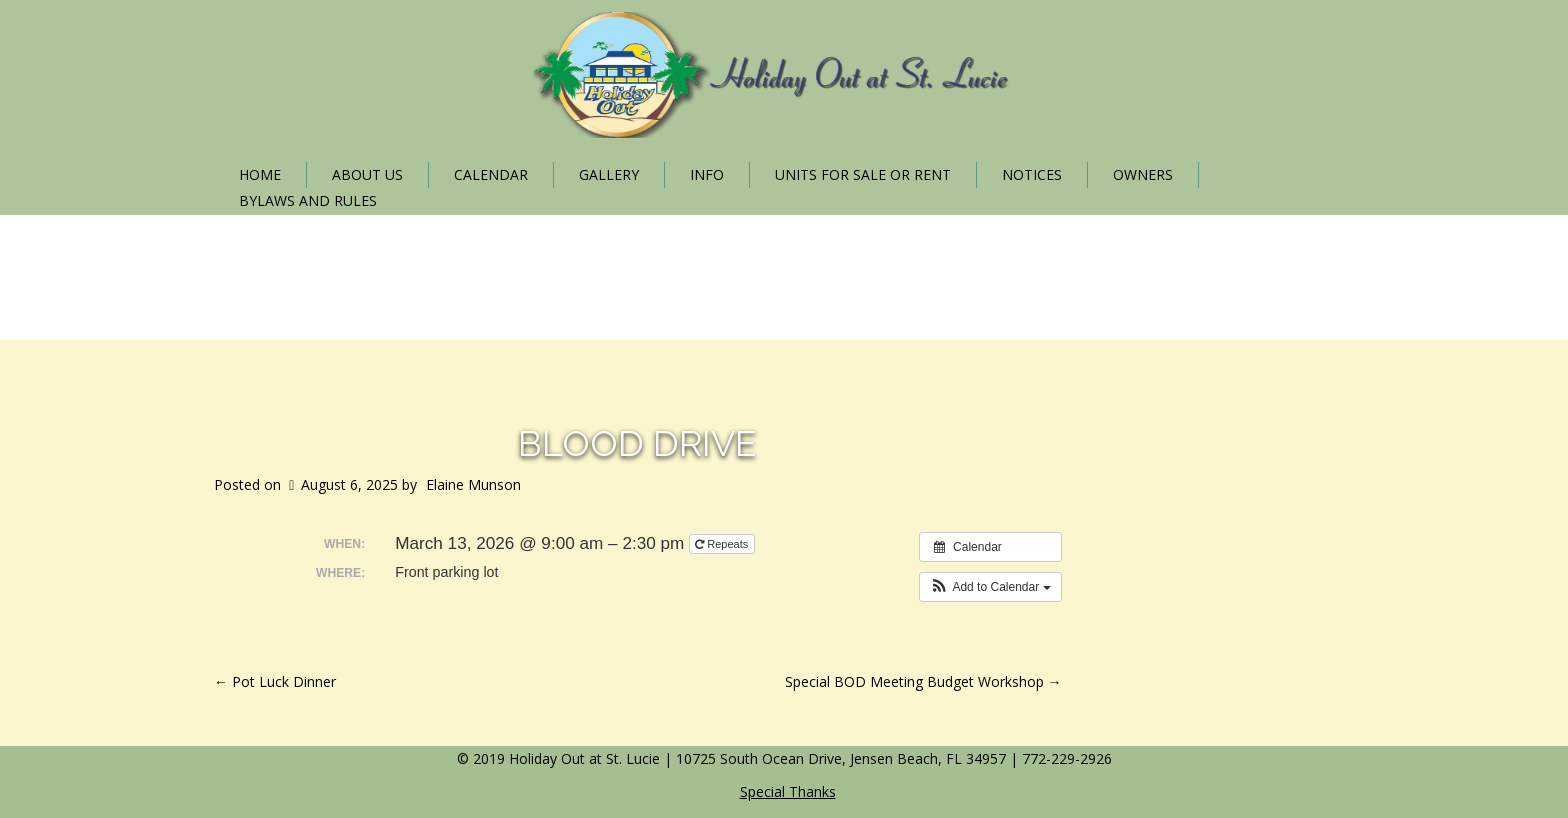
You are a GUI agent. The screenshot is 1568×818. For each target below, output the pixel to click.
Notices (1032, 174)
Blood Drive (637, 443)
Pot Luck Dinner (275, 681)
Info (707, 174)
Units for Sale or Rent (863, 174)
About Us (367, 174)
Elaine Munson (473, 484)
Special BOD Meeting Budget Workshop (923, 681)
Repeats (723, 544)
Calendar (491, 174)
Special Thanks (788, 791)
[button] (990, 587)
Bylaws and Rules (308, 200)
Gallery (609, 174)
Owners (1143, 174)
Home (260, 174)
